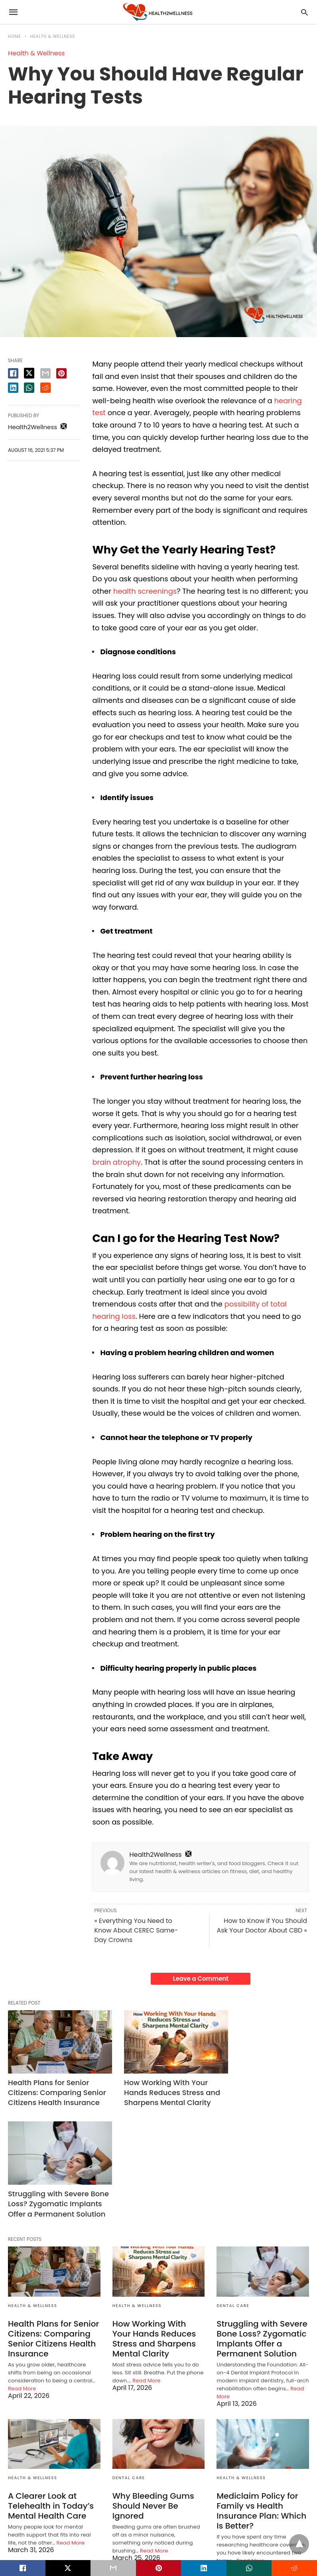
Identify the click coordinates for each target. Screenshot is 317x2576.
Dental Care (233, 2197)
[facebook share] (13, 373)
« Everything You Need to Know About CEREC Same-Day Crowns (136, 1930)
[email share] (45, 373)
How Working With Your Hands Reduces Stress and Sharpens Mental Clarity (154, 2090)
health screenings (145, 591)
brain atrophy (116, 1162)
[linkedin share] (13, 388)
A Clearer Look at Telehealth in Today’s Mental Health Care (50, 2397)
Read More (22, 2280)
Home (14, 36)
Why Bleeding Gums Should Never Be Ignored (152, 2397)
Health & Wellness (52, 36)
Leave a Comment (200, 1978)
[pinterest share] (61, 373)
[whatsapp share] (29, 388)
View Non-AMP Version (210, 2537)
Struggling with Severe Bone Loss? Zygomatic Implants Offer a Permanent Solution (257, 2090)
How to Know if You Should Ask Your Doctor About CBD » (262, 1925)
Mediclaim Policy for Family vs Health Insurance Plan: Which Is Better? (261, 2402)
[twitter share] (29, 373)
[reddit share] (45, 388)
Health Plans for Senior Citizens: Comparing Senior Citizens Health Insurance (48, 2090)
